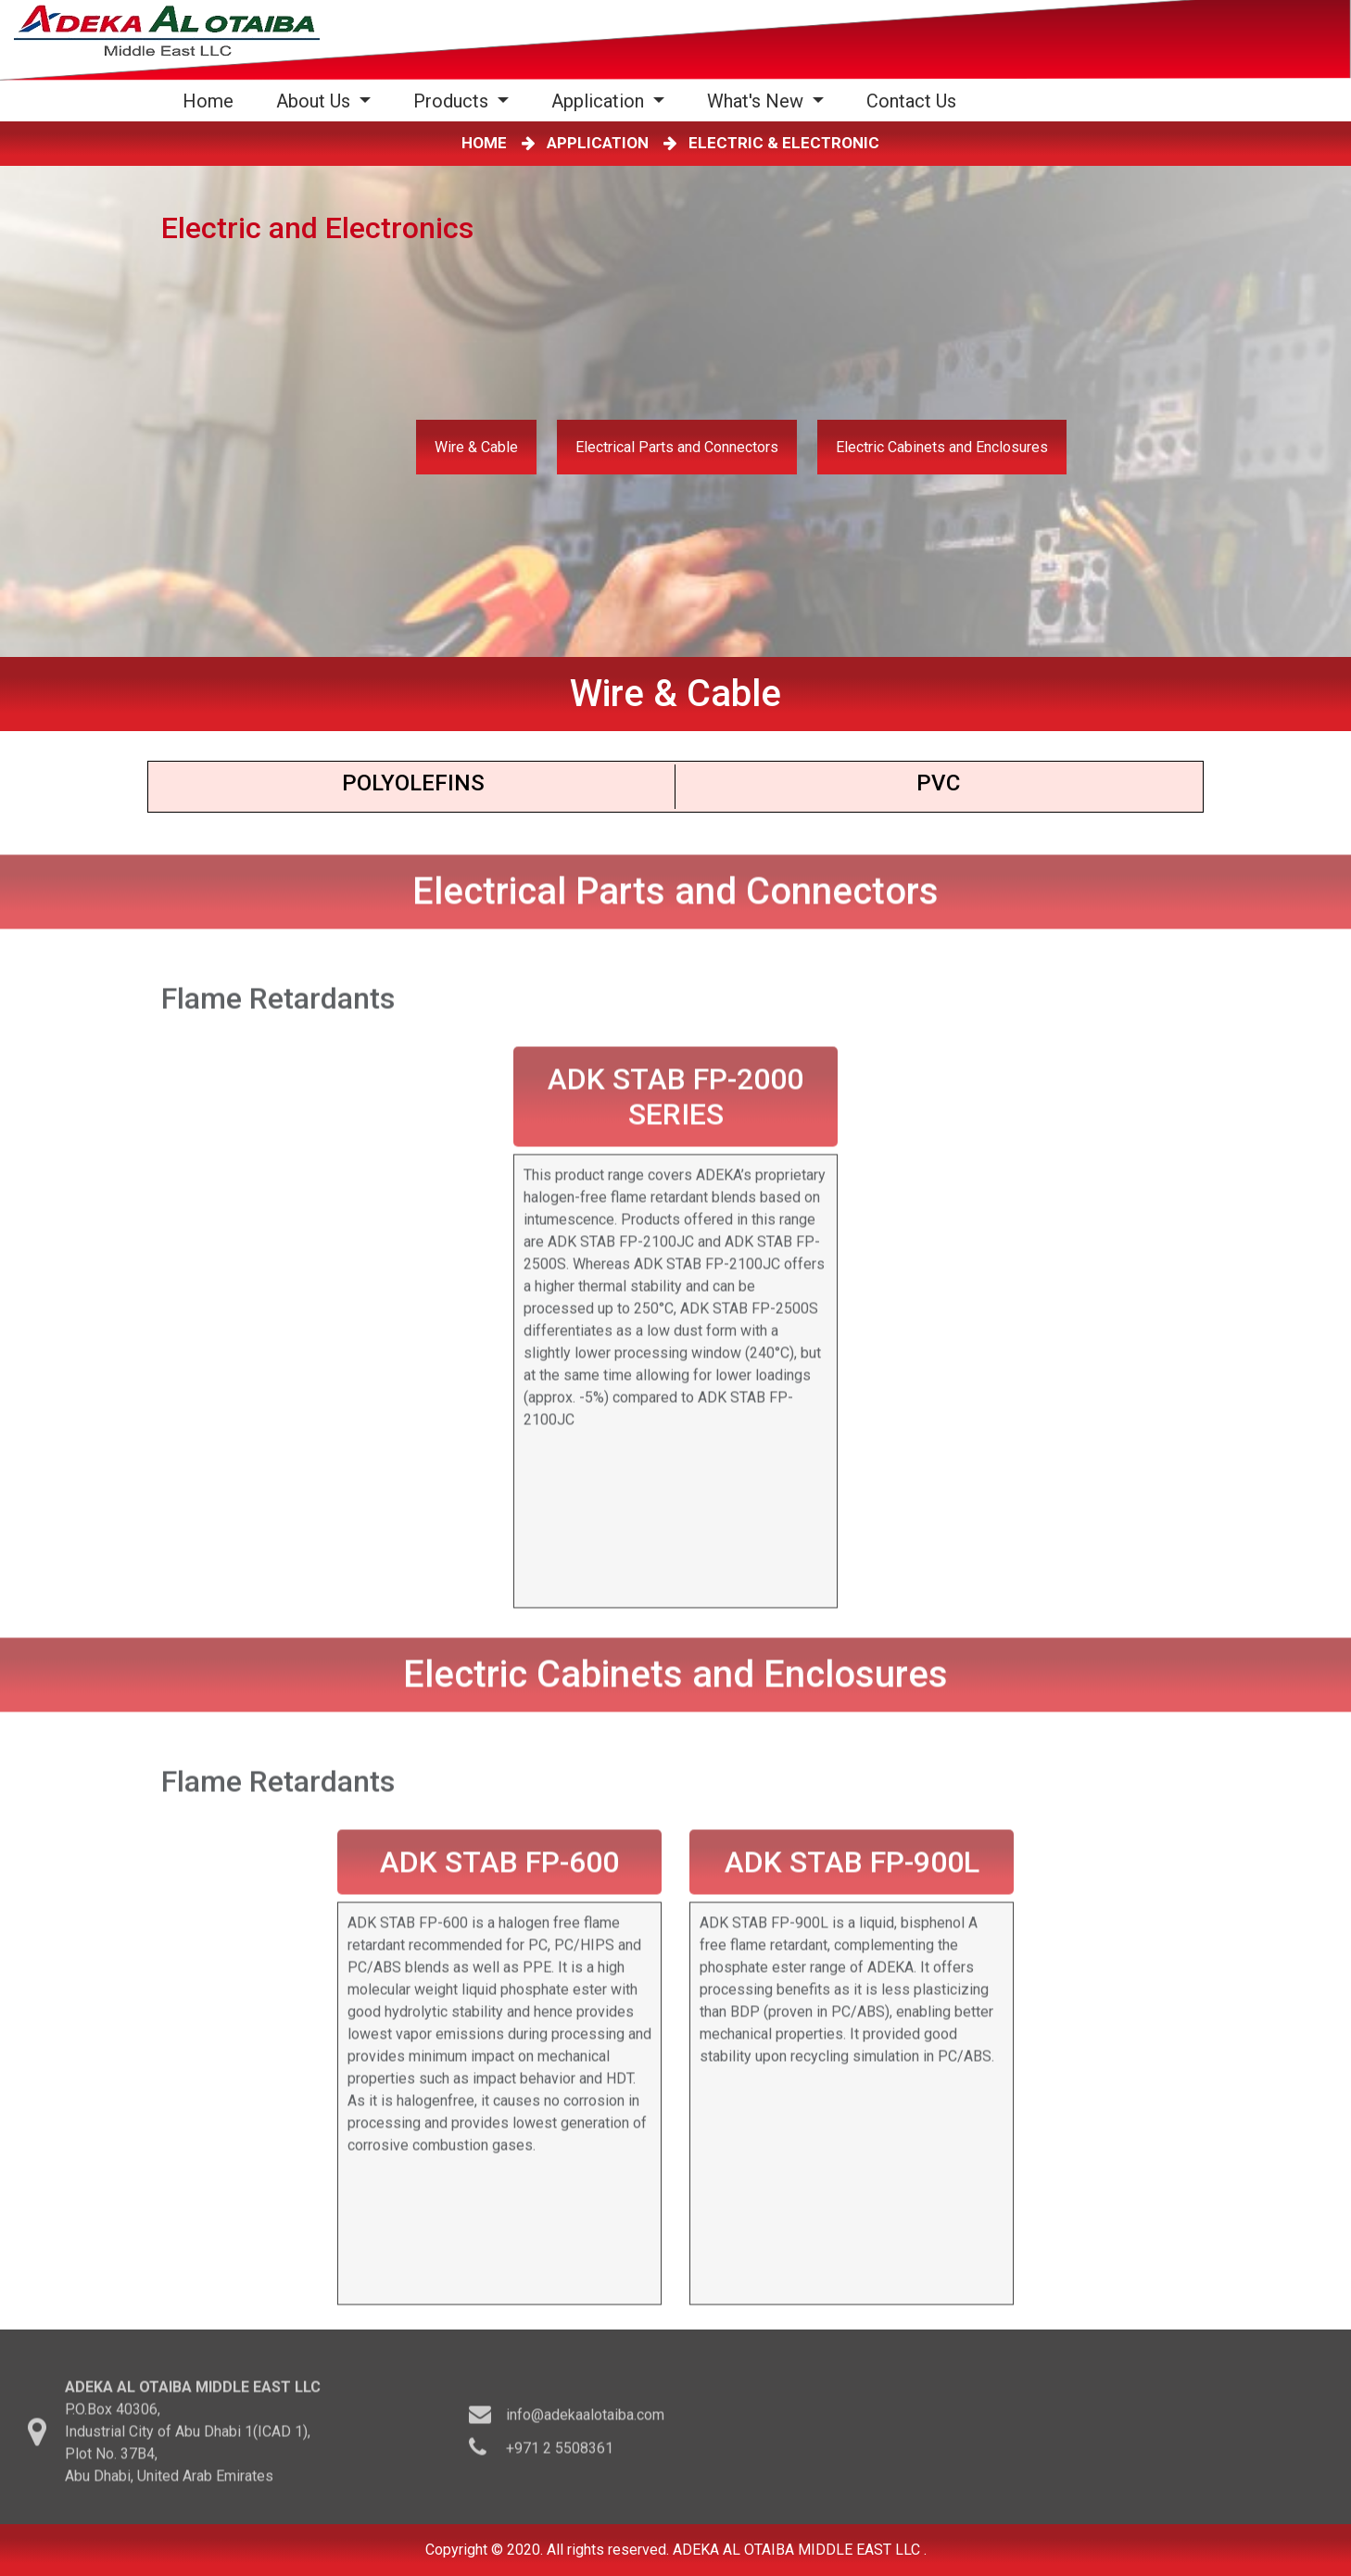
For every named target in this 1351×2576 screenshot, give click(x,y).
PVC (938, 783)
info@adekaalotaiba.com (585, 2420)
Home (212, 100)
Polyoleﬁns (413, 783)
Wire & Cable (476, 447)
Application (600, 101)
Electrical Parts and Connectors (676, 447)
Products (453, 101)
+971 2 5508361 (559, 2453)
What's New (757, 101)
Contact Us (911, 101)
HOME (487, 142)
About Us (315, 101)
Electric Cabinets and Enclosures (942, 447)
